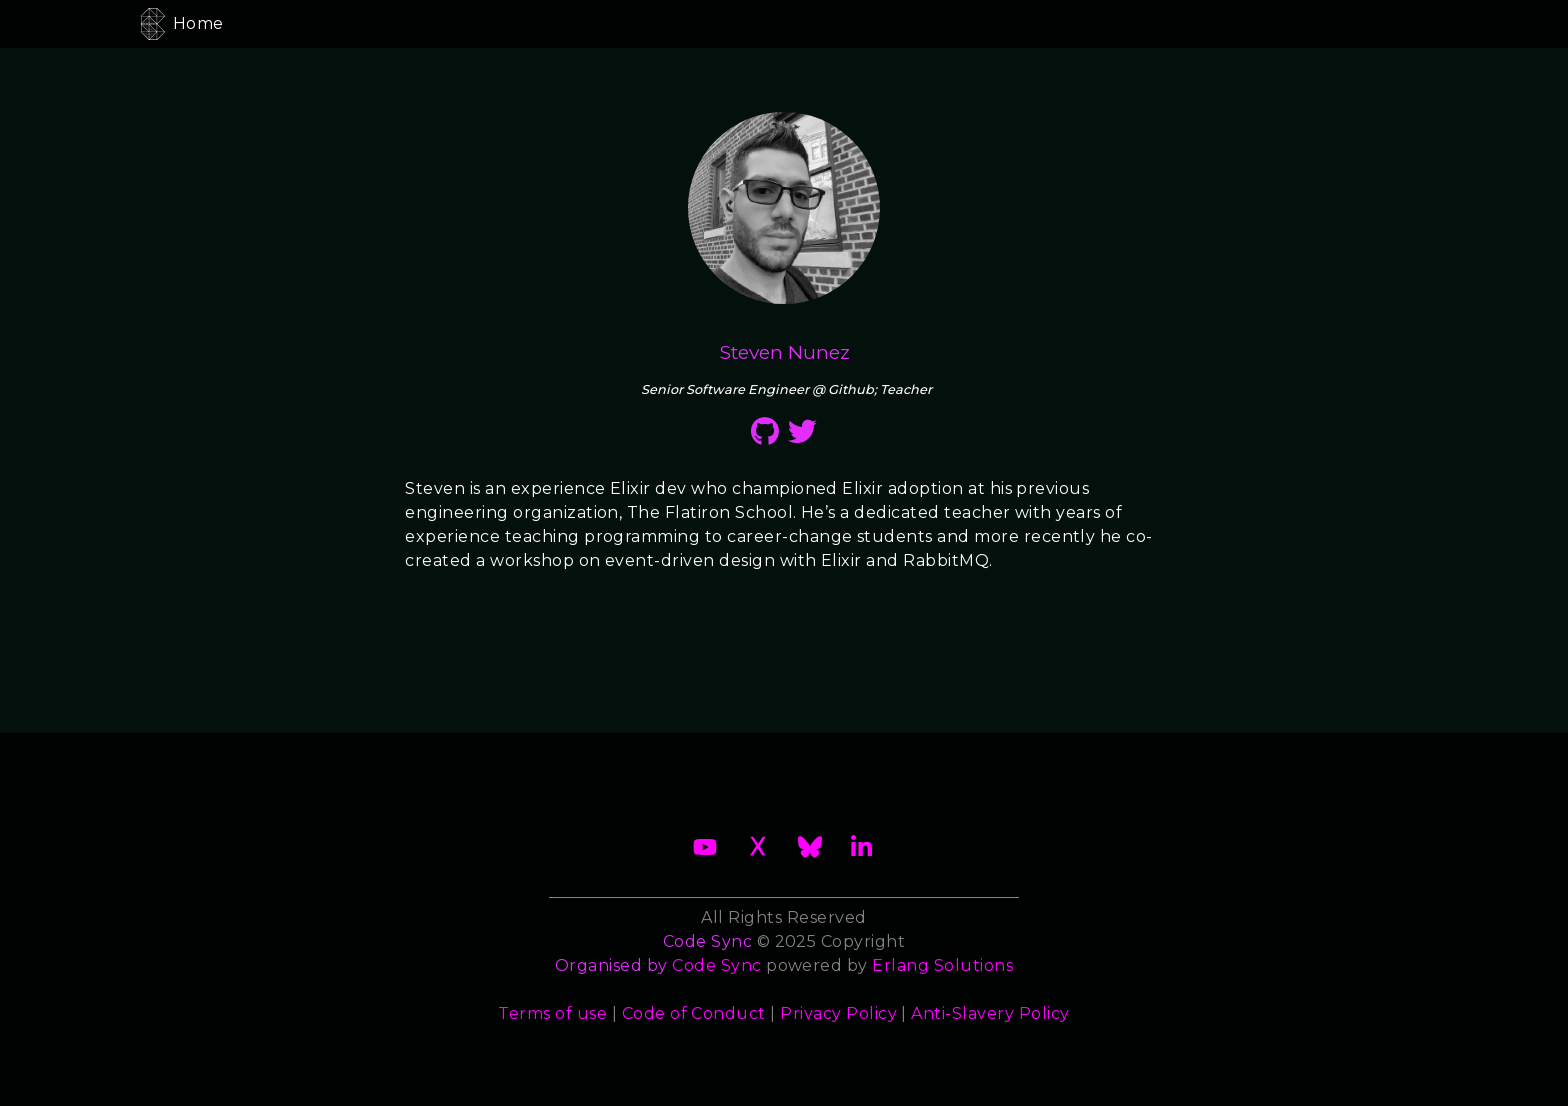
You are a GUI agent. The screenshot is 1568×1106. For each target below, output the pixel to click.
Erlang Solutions (942, 965)
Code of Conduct (694, 1013)
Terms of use (552, 1013)
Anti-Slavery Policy (990, 1013)
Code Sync (716, 965)
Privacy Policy (838, 1013)
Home (198, 23)
